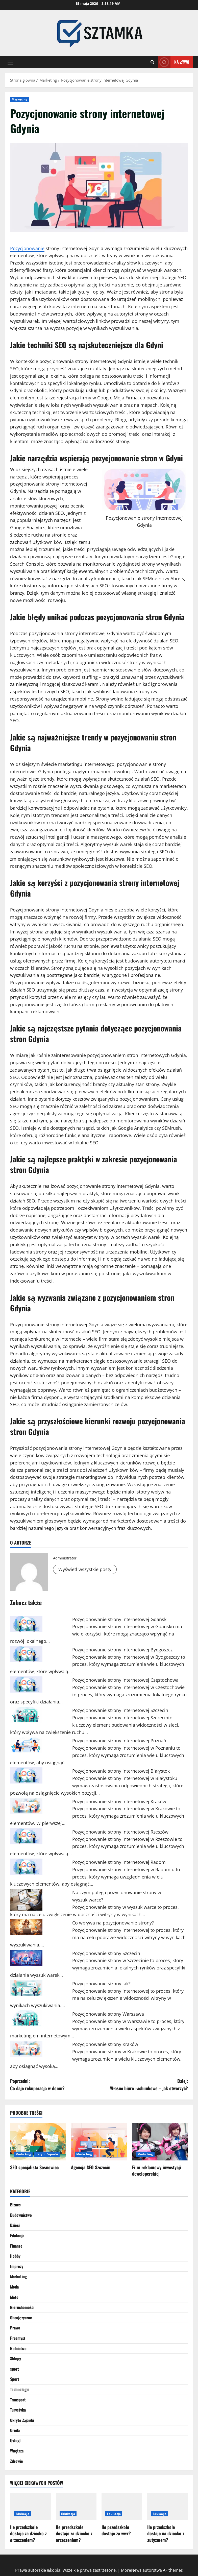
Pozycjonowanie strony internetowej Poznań (119, 1741)
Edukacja (17, 2235)
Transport (18, 2400)
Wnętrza (16, 2451)
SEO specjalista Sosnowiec (34, 2167)
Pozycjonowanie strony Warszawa (108, 2014)
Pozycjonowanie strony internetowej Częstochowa (125, 1680)
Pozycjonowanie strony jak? (101, 1984)
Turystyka (18, 2410)
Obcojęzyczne (21, 2318)
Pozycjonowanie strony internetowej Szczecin (120, 1710)
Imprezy (16, 2266)
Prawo (15, 2328)
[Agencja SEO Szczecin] (99, 2141)
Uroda (15, 2430)
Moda (14, 2287)
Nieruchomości (22, 2307)
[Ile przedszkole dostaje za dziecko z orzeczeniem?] (30, 2506)
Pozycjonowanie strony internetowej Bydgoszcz (122, 1650)
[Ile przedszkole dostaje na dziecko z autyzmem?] (167, 2506)
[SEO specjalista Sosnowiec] (38, 2141)
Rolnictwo (18, 2348)
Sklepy (15, 2358)
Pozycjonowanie (27, 248)
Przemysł (17, 2338)
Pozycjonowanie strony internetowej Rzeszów (120, 1832)
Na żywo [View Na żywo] (173, 62)
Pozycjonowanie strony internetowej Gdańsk (119, 1619)
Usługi (15, 2441)
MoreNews (131, 2570)
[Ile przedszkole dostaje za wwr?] (122, 2506)
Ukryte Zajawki (46, 2154)
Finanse (16, 2246)
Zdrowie (16, 2461)
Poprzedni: (54, 2085)
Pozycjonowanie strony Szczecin (106, 1953)
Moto (14, 2297)
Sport (14, 2379)
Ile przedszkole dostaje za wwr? (116, 2530)
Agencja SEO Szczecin (90, 2167)
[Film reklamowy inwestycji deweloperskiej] (160, 2141)
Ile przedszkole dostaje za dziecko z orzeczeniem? (28, 2533)
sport (14, 2369)
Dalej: (143, 2085)
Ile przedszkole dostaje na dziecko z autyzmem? (165, 2533)
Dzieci (15, 2225)
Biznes (15, 2205)
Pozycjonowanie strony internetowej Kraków (119, 1801)
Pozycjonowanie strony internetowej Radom (119, 1862)
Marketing (19, 99)
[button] (10, 62)
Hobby (15, 2256)
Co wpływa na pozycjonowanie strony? (113, 1923)
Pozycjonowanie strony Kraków (105, 2044)
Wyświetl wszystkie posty (84, 1569)
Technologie (20, 2389)
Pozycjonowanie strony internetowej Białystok (121, 1771)
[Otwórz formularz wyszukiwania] (152, 62)
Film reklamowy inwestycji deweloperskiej (156, 2170)
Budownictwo (21, 2215)
